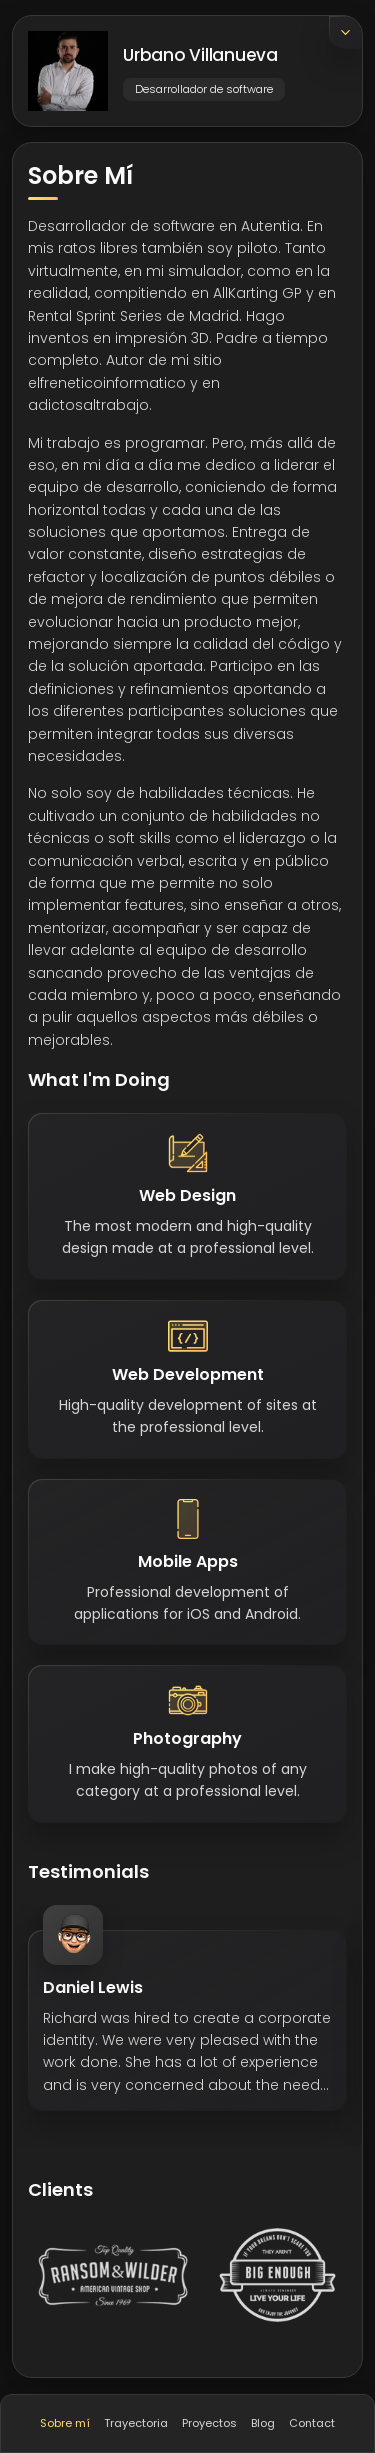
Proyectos (209, 2423)
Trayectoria (136, 2423)
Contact (312, 2423)
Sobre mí (65, 2423)
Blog (263, 2423)
